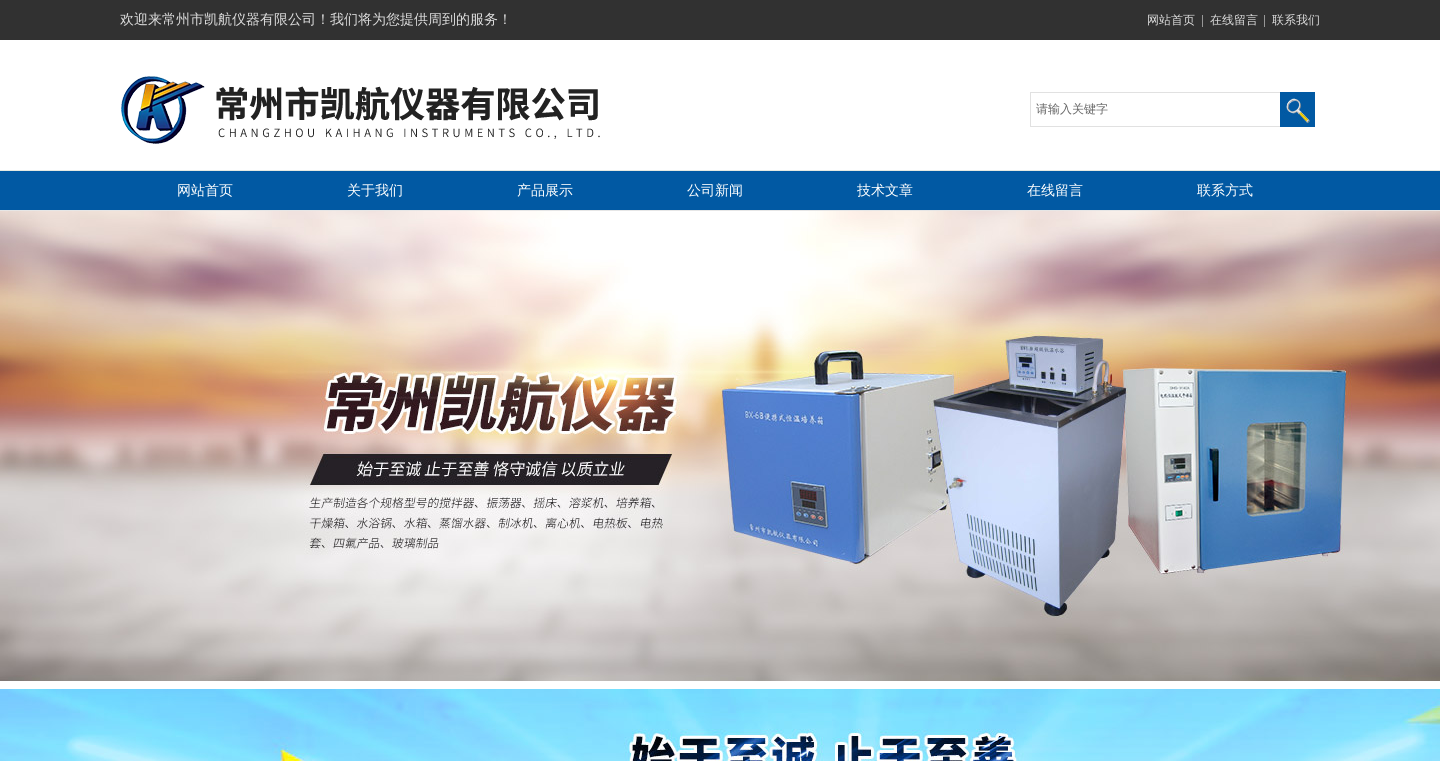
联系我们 (1296, 20)
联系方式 (1225, 190)
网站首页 (1171, 20)
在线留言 (1234, 20)
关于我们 (375, 190)
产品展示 (545, 190)
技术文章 (885, 190)
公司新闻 (715, 190)
